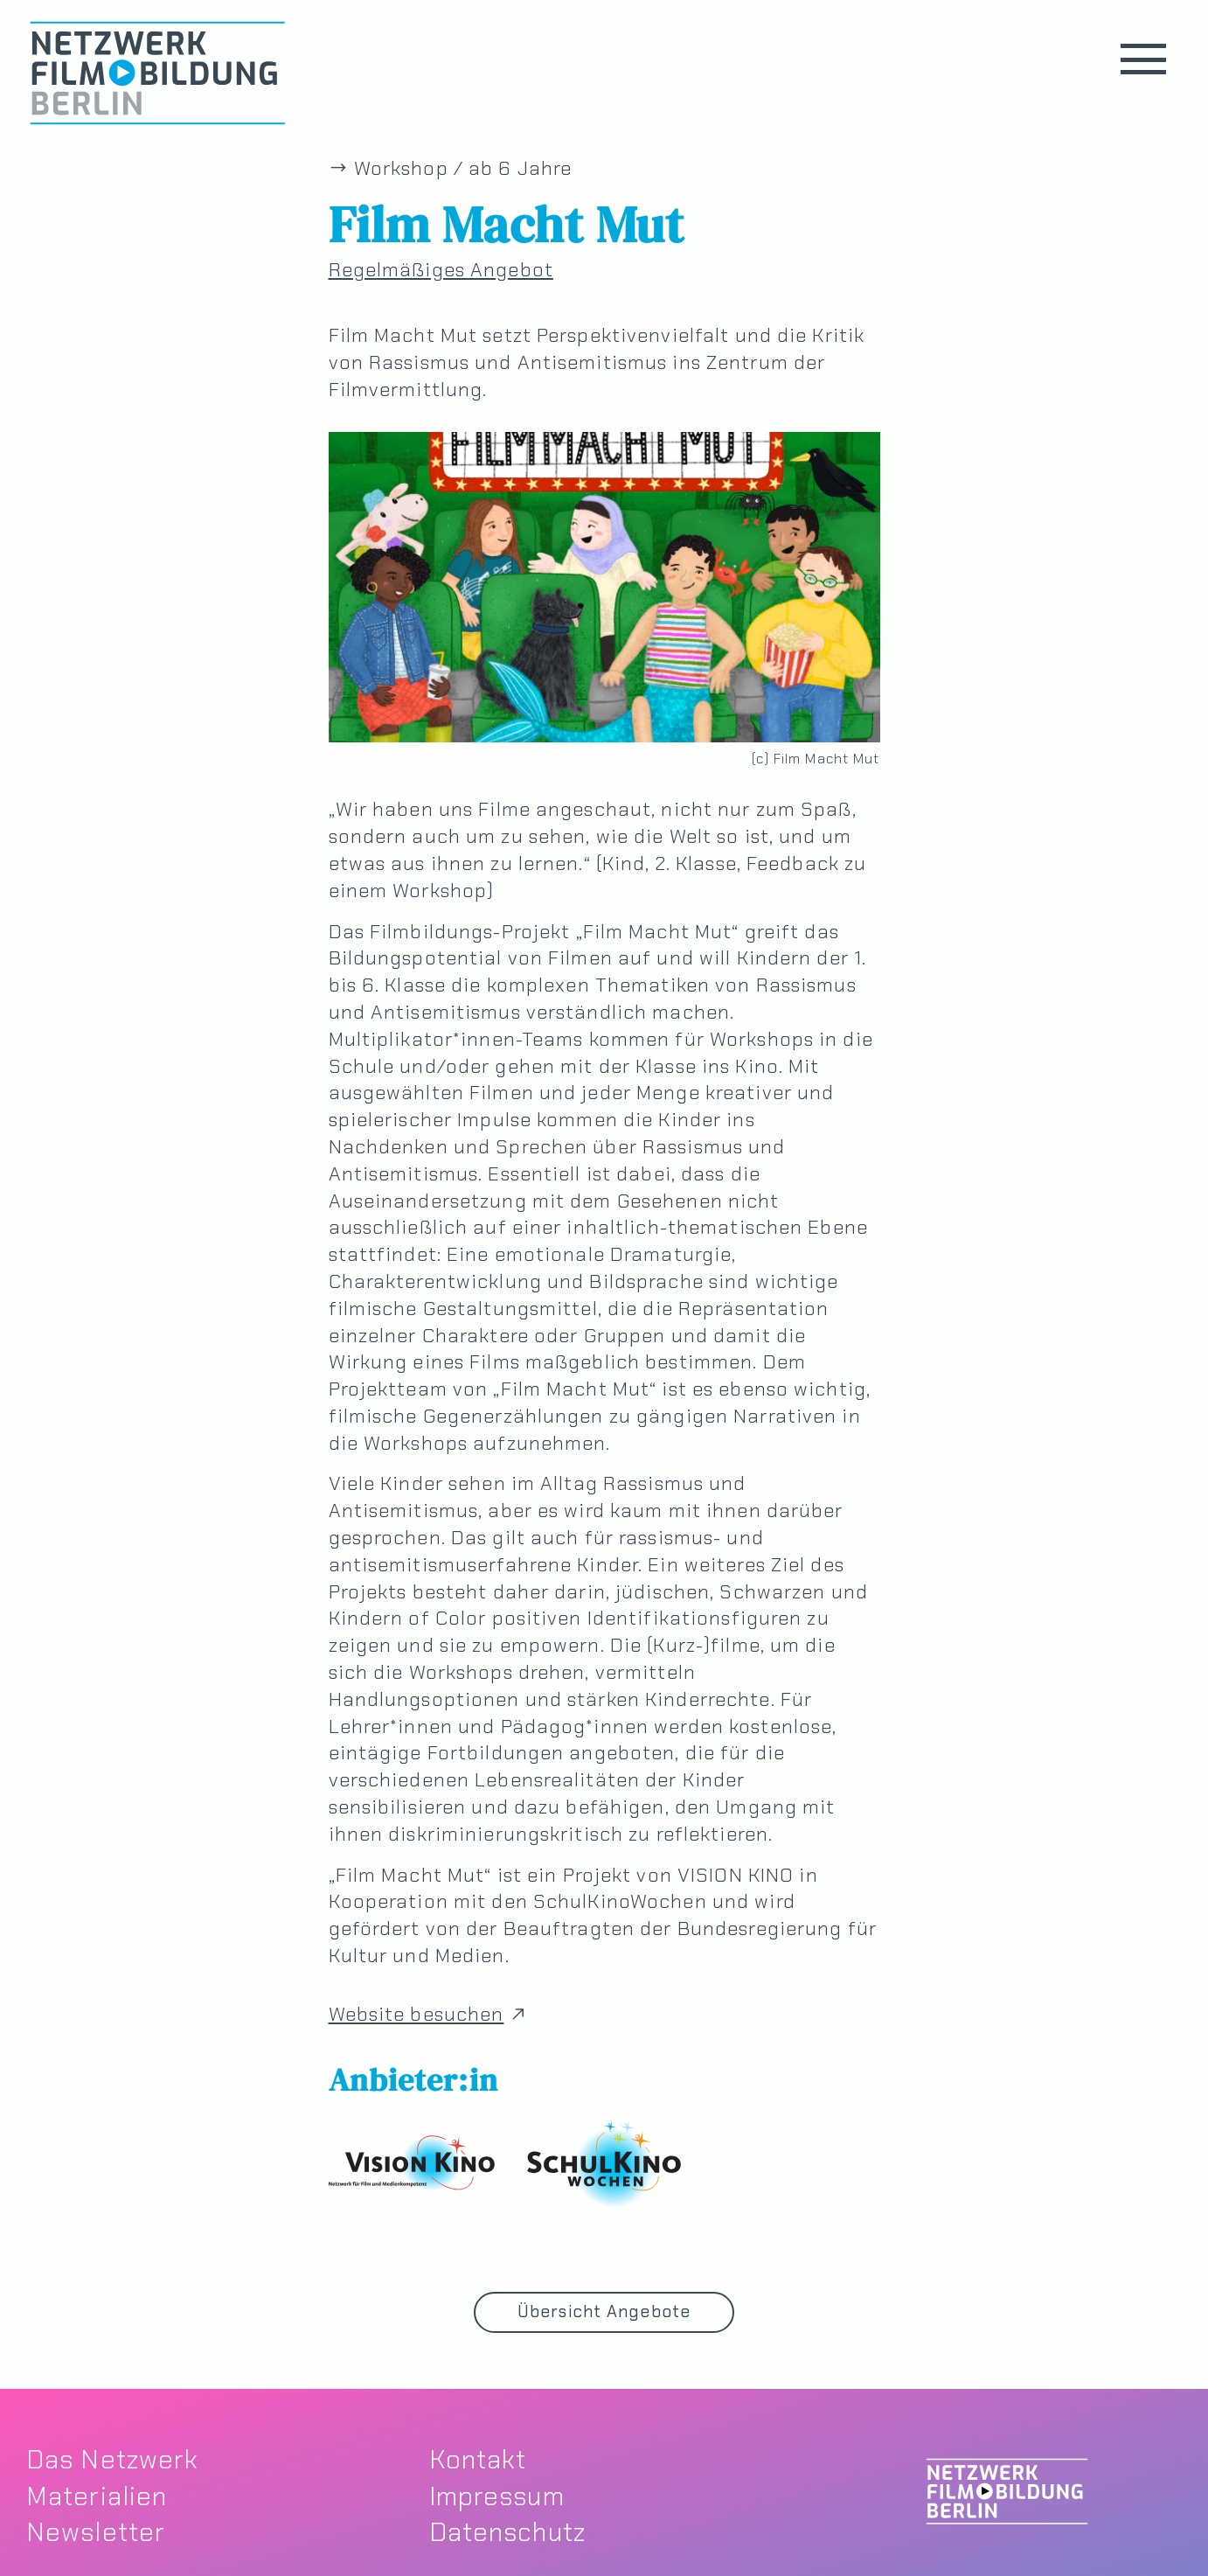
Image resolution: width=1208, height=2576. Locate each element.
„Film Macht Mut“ (657, 931)
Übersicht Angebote (604, 2311)
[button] (1143, 59)
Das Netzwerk (112, 2459)
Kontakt (478, 2459)
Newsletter (95, 2532)
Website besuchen (431, 2015)
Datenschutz (507, 2532)
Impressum (497, 2496)
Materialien (96, 2496)
